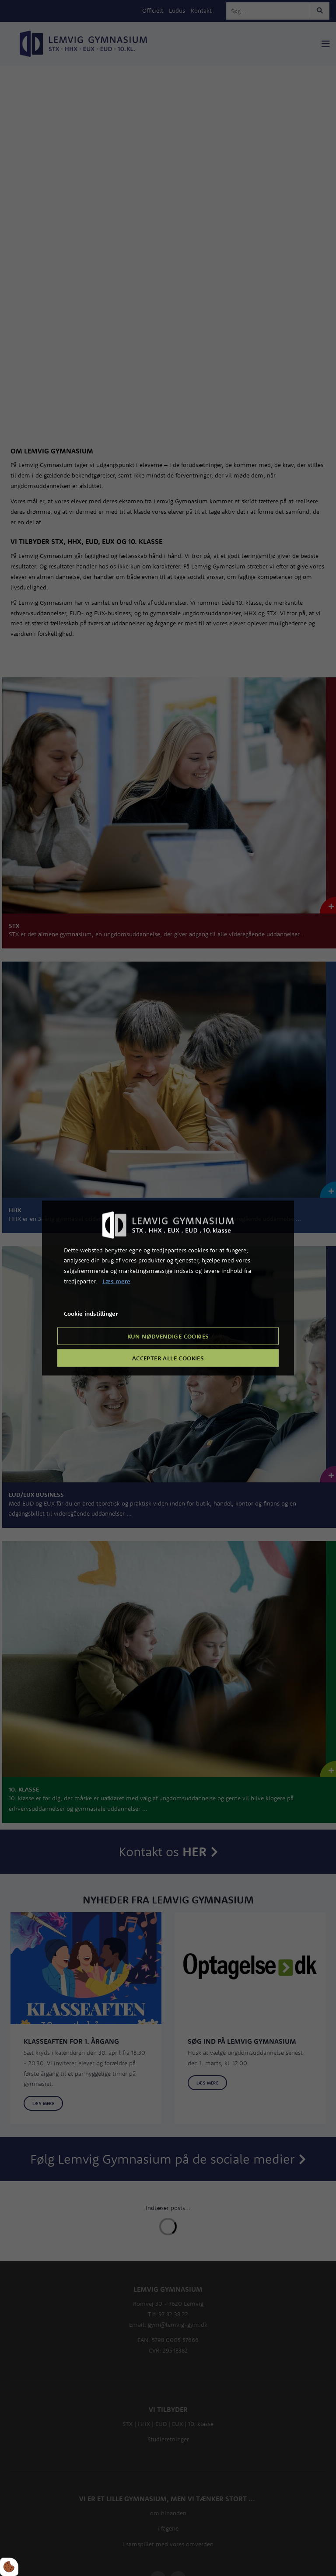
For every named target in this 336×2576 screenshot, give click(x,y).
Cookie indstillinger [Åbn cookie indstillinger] (91, 1313)
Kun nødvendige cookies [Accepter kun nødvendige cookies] (168, 1336)
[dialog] (168, 1288)
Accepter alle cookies (168, 1358)
